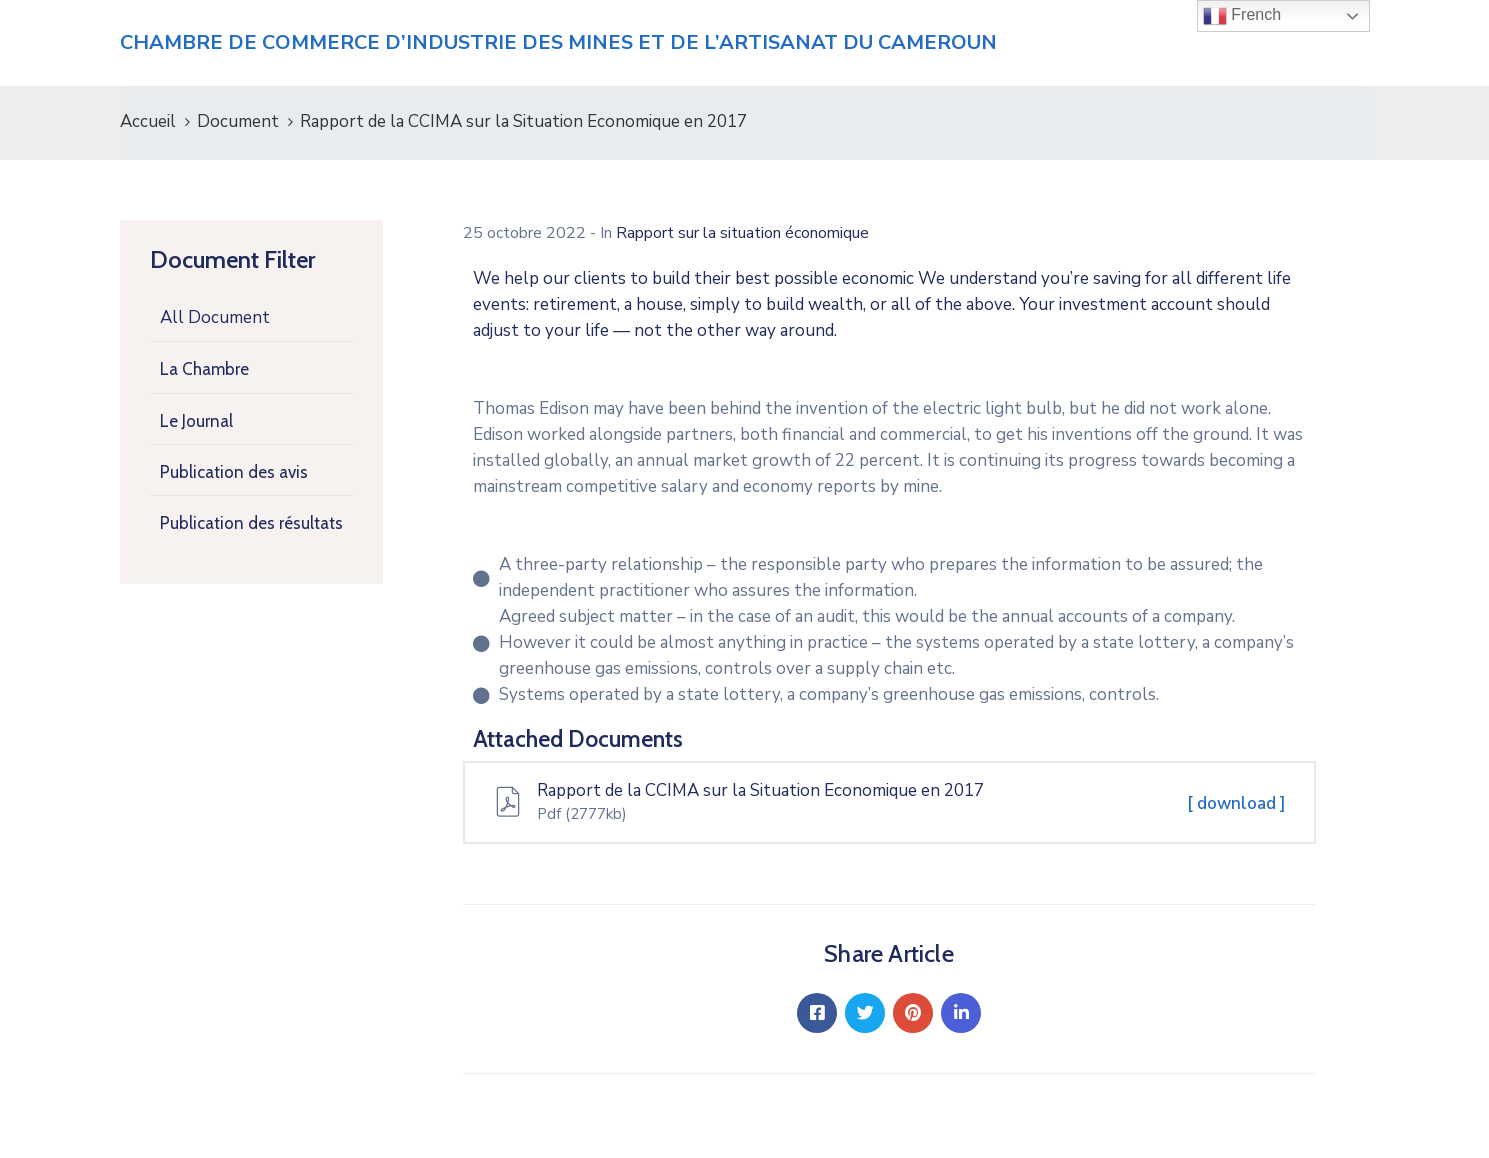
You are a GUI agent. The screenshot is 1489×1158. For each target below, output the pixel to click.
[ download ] (1236, 803)
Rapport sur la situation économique (742, 233)
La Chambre (204, 369)
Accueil (148, 121)
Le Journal (196, 421)
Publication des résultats (251, 523)
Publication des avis (234, 472)
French (1242, 16)
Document (238, 121)
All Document (215, 317)
